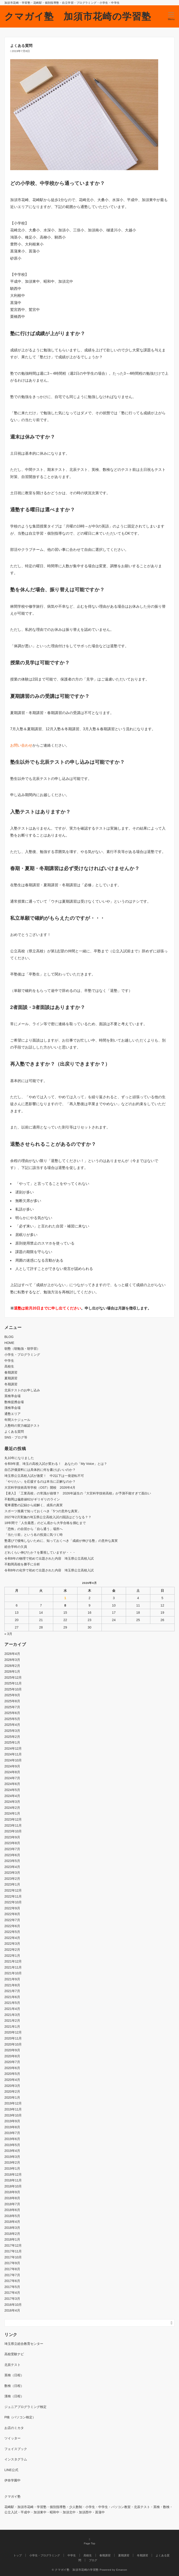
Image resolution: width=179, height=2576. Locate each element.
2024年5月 (12, 1790)
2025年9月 (12, 1695)
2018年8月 (12, 2198)
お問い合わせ (21, 745)
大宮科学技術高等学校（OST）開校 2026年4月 (39, 1487)
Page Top (89, 2541)
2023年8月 (12, 1843)
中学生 (9, 1360)
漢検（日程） (14, 2396)
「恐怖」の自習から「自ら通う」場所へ (33, 1529)
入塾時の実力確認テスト (22, 1425)
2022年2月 (12, 1949)
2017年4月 (12, 2292)
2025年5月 (12, 1719)
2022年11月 (13, 1896)
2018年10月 (13, 2186)
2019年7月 (12, 2133)
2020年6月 (12, 2068)
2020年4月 (12, 2080)
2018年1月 (12, 2239)
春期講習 (10, 1372)
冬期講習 (10, 1384)
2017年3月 (12, 2298)
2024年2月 (12, 1807)
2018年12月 (13, 2174)
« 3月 (8, 1634)
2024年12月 (13, 1748)
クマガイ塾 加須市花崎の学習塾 (77, 16)
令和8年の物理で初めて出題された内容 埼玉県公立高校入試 (49, 1558)
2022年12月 (13, 1890)
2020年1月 (12, 2097)
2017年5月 (12, 2287)
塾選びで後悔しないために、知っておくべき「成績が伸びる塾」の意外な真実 (61, 1541)
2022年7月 (12, 1920)
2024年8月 (12, 1772)
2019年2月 (12, 2162)
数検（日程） (14, 2386)
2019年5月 (12, 2145)
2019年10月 (13, 2115)
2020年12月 (13, 2032)
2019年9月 (12, 2121)
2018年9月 (12, 2192)
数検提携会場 (14, 1402)
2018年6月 (12, 2210)
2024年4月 (12, 1796)
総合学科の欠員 (15, 1547)
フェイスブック (15, 2449)
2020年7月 (12, 2062)
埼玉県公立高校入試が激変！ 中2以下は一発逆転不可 (44, 1476)
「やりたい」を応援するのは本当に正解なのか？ (40, 1481)
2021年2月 (12, 2020)
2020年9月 (12, 2050)
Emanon (121, 2569)
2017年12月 (13, 2245)
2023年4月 (12, 1867)
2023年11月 (13, 1825)
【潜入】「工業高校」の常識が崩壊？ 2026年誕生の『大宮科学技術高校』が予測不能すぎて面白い (77, 1493)
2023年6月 (12, 1855)
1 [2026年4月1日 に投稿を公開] (65, 1598)
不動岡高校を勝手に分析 (22, 1564)
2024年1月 (12, 1813)
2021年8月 (12, 1985)
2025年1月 (12, 1742)
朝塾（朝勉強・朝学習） (22, 1348)
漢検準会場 (12, 1408)
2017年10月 (13, 2257)
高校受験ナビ (14, 2354)
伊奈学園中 (12, 2480)
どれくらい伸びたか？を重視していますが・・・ (40, 1552)
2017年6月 (12, 2281)
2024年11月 (13, 1754)
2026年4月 (12, 1654)
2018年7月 (12, 2204)
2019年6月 (12, 2139)
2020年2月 (12, 2091)
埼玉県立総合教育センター (23, 2344)
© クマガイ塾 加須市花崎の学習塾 (75, 2569)
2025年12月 (13, 1677)
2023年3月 (12, 1872)
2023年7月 (12, 1849)
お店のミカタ (14, 2428)
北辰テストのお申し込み (22, 1390)
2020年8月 (12, 2056)
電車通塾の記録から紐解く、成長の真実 (33, 1505)
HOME (9, 1343)
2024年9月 (12, 1766)
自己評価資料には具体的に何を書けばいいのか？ (40, 1470)
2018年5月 (12, 2216)
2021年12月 (13, 1961)
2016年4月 (12, 2310)
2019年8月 (12, 2127)
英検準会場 (12, 1396)
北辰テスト (12, 2365)
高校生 (9, 1366)
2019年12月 (13, 2103)
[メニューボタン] (171, 16)
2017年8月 (12, 2269)
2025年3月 (12, 1731)
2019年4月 (12, 2151)
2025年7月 (12, 1707)
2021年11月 (13, 1967)
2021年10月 (13, 1973)
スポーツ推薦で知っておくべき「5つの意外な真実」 (42, 1511)
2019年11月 (13, 2109)
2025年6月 (12, 1713)
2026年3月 (12, 1660)
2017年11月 (13, 2251)
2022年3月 (12, 1943)
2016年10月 (13, 2304)
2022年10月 (13, 1902)
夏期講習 (10, 1378)
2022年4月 (12, 1938)
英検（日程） (14, 2375)
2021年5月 (12, 2003)
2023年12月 (13, 1819)
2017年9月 (12, 2263)
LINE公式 (11, 2470)
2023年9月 (12, 1837)
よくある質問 (14, 1431)
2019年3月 (12, 2157)
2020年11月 (13, 2038)
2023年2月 (12, 1878)
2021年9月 (12, 1979)
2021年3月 (12, 2015)
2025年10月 (13, 1689)
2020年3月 (12, 2086)
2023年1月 (12, 1884)
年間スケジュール (17, 1420)
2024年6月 (12, 1784)
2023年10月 (13, 1831)
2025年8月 (12, 1701)
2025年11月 (13, 1683)
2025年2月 (12, 1737)
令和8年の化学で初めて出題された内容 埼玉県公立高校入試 (49, 1570)
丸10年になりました (19, 1458)
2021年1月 (12, 2026)
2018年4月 (12, 2221)
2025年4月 (12, 1725)
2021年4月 (12, 2009)
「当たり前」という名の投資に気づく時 (33, 1534)
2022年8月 (12, 1914)
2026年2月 (12, 1666)
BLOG (9, 1337)
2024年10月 (13, 1760)
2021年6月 (12, 1997)
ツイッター (12, 2438)
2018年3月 (12, 2227)
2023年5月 (12, 1861)
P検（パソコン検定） (20, 2417)
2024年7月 (12, 1778)
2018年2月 (12, 2234)
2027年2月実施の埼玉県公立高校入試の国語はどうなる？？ (47, 1517)
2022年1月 (12, 1955)
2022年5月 (12, 1932)
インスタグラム (15, 2459)
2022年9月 (12, 1908)
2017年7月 (12, 2275)
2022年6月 (12, 1926)
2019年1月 (12, 2168)
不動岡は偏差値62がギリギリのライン (32, 1499)
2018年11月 (13, 2180)
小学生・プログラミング (22, 1354)
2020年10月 (13, 2044)
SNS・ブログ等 (15, 1437)
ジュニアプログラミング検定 (25, 2407)
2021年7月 (12, 1991)
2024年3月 (12, 1801)
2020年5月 (12, 2074)
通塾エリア (12, 1414)
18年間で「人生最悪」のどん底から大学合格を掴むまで (45, 1523)
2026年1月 (12, 1671)
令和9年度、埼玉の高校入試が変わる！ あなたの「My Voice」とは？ (55, 1464)
